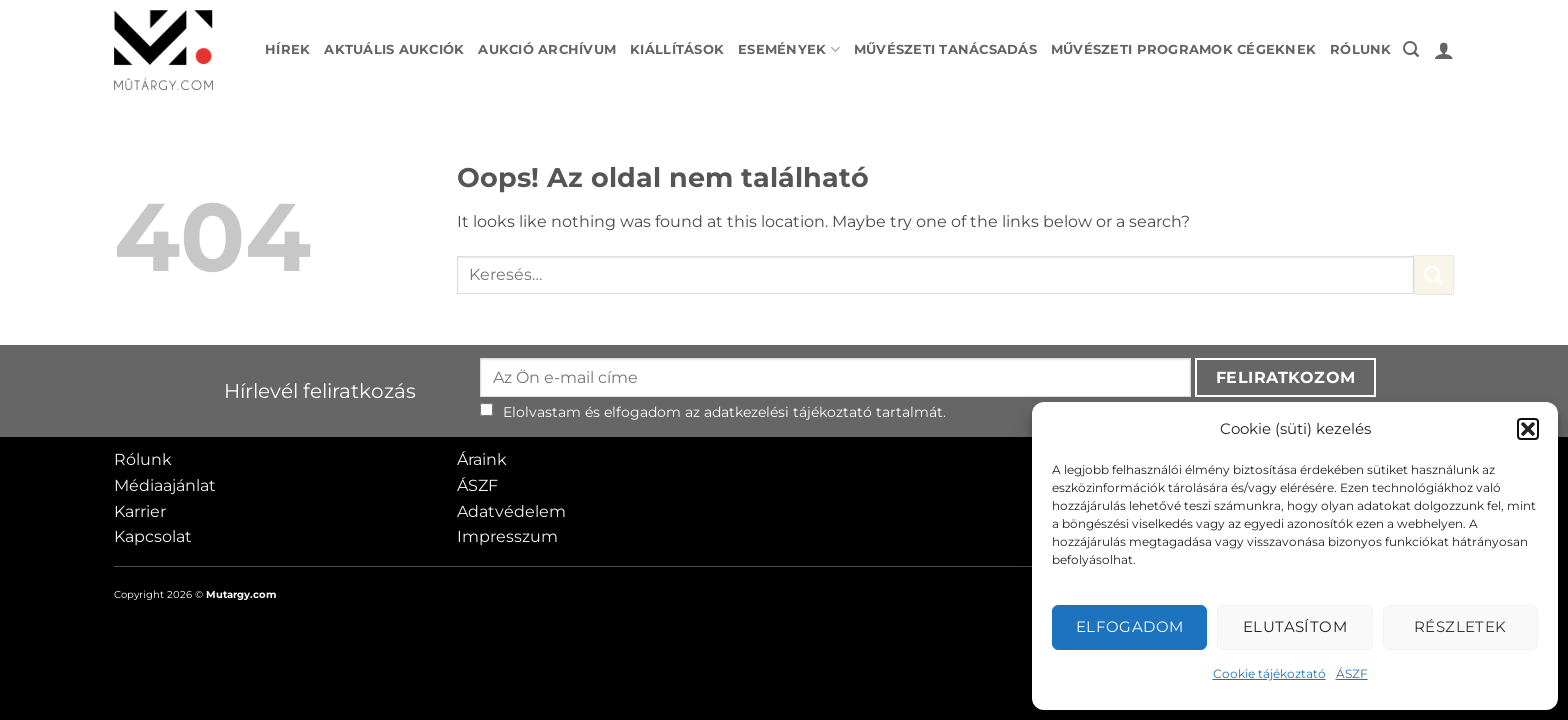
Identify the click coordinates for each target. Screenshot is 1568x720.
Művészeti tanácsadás (945, 49)
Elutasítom (1295, 626)
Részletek (1460, 626)
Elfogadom (1130, 626)
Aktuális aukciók (394, 49)
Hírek (287, 49)
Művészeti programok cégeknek (1183, 49)
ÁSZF (1352, 673)
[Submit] (1434, 274)
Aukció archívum (547, 49)
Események (789, 49)
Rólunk (1361, 49)
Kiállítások (677, 49)
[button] (1528, 429)
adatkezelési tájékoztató (788, 412)
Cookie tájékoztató (1269, 673)
